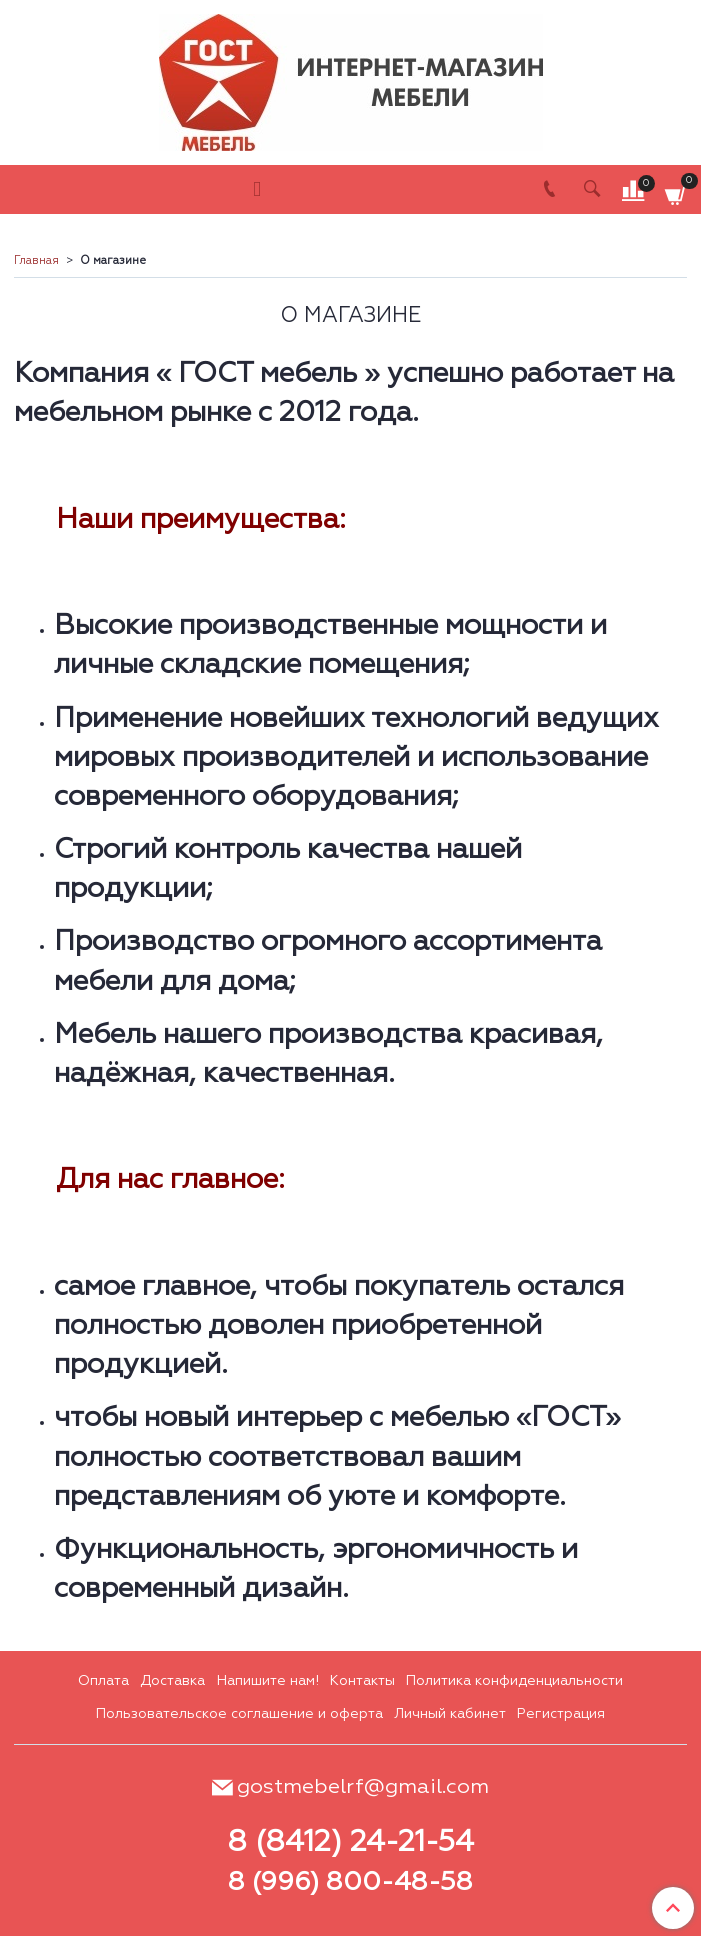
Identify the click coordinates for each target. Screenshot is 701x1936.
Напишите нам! (268, 1681)
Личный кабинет (450, 1714)
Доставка (172, 1681)
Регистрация (561, 1714)
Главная (36, 261)
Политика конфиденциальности (514, 1681)
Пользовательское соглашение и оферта (239, 1714)
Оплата (103, 1681)
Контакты (362, 1681)
